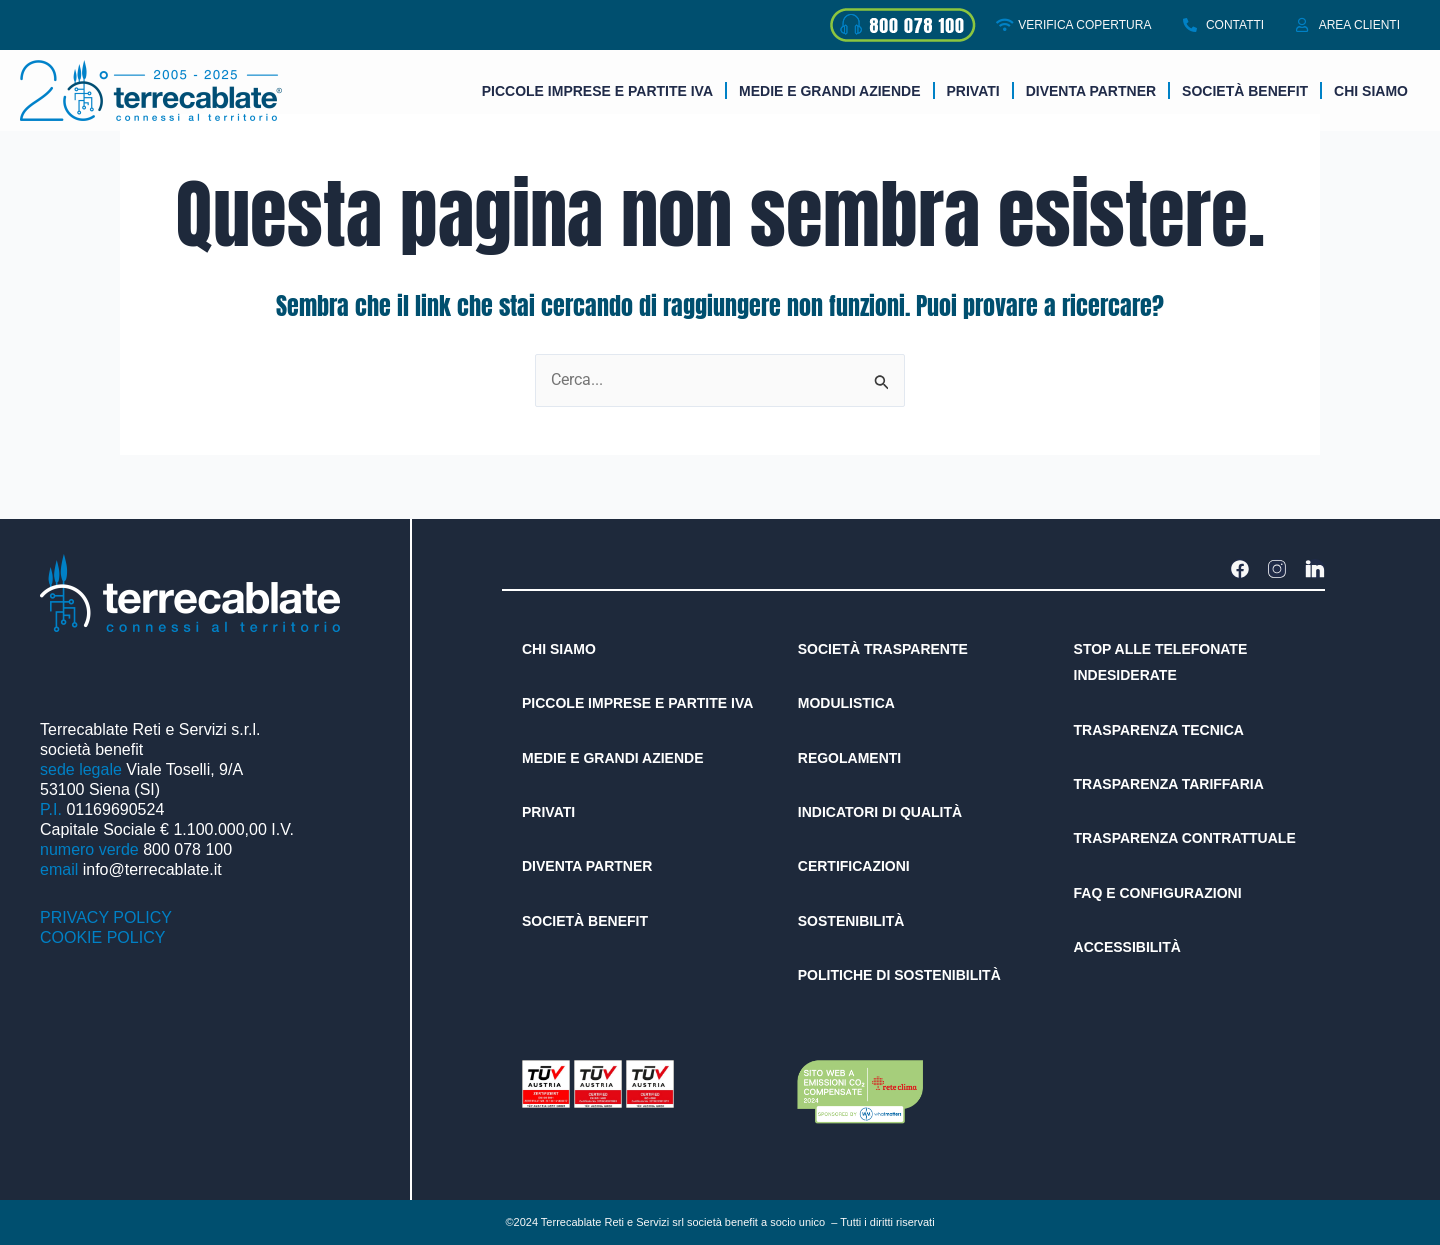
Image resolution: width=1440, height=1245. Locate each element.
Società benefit (1245, 91)
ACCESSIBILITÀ (1127, 947)
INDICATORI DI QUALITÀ (880, 812)
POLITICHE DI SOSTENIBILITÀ (899, 975)
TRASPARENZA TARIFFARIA (1169, 784)
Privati (973, 91)
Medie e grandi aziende (830, 91)
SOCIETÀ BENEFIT (585, 921)
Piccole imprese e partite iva (597, 91)
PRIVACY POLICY (106, 917)
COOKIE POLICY (102, 937)
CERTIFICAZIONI (854, 866)
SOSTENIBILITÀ (851, 921)
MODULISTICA (846, 703)
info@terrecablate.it (152, 869)
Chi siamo (1371, 91)
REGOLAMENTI (849, 758)
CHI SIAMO (559, 649)
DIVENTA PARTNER (1091, 91)
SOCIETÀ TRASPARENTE (883, 649)
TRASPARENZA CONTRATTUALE (1185, 838)
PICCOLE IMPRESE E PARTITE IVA (637, 703)
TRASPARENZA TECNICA (1159, 730)
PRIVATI (548, 812)
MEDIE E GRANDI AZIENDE (613, 758)
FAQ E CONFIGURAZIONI (1158, 893)
